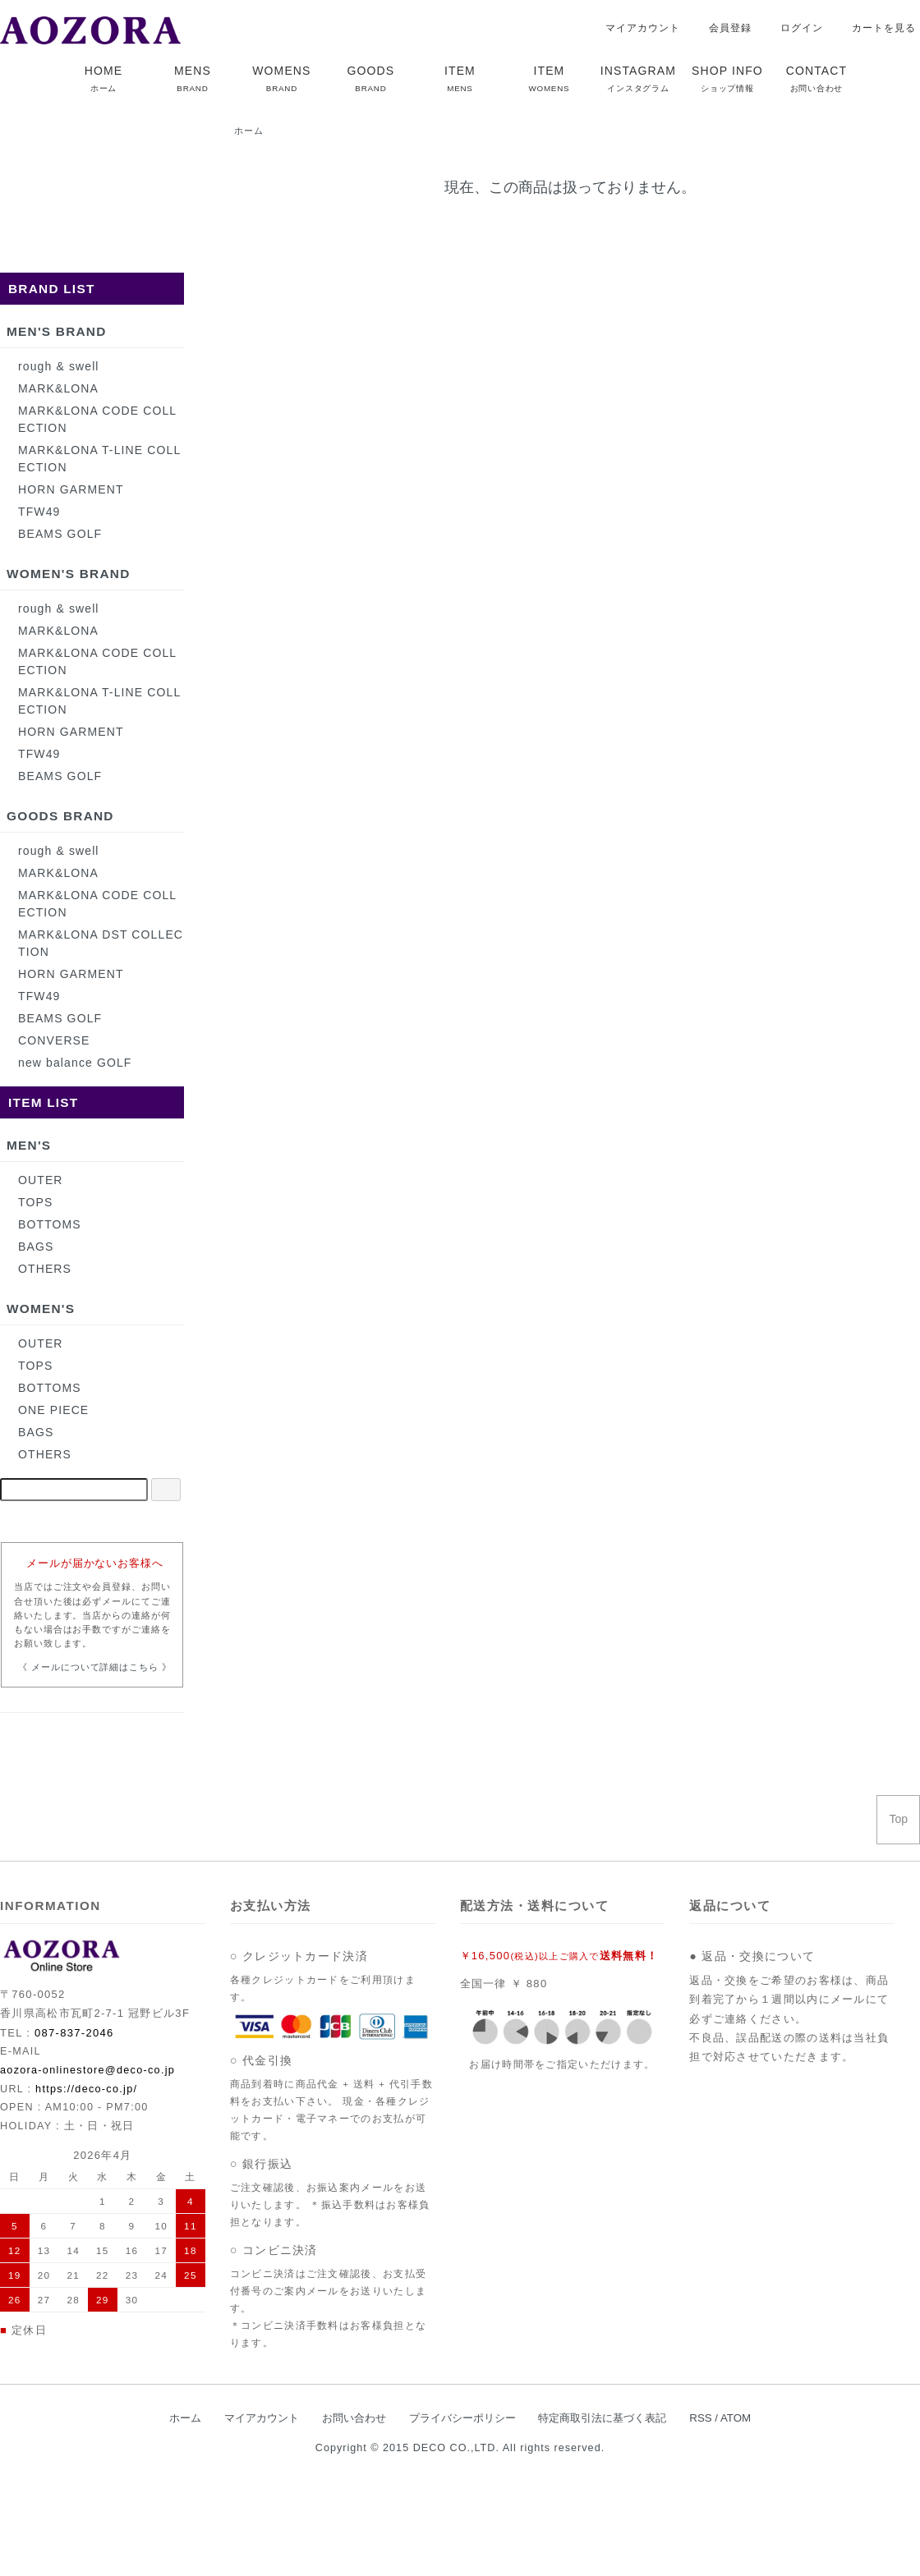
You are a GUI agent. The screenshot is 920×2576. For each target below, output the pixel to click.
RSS (700, 2418)
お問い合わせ (354, 2418)
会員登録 (722, 28)
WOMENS (281, 78)
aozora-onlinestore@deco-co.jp (87, 2070)
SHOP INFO (727, 78)
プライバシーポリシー (462, 2418)
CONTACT (816, 78)
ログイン (793, 28)
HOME (103, 78)
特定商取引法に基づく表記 (602, 2418)
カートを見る (875, 28)
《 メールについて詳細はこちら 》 (95, 1667)
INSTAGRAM (638, 78)
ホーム (249, 130)
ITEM (460, 78)
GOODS (371, 78)
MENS (192, 78)
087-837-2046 (74, 2033)
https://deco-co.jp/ (86, 2089)
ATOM (735, 2418)
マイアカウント (634, 28)
